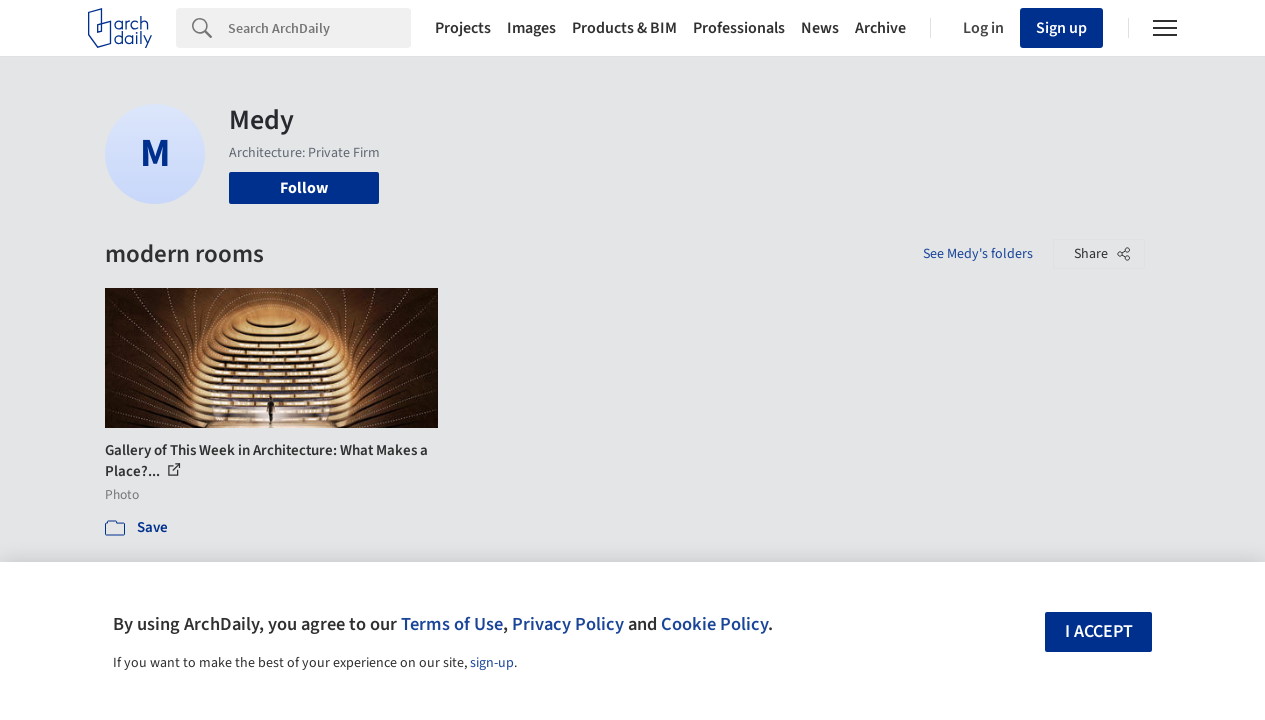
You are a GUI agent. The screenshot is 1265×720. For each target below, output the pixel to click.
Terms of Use (452, 624)
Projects (463, 28)
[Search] (319, 28)
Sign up (1061, 28)
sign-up (492, 663)
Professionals (739, 28)
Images (531, 28)
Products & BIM (624, 28)
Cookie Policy (714, 624)
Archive (880, 28)
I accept (1099, 631)
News (820, 28)
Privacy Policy (568, 624)
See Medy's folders (978, 254)
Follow (304, 188)
